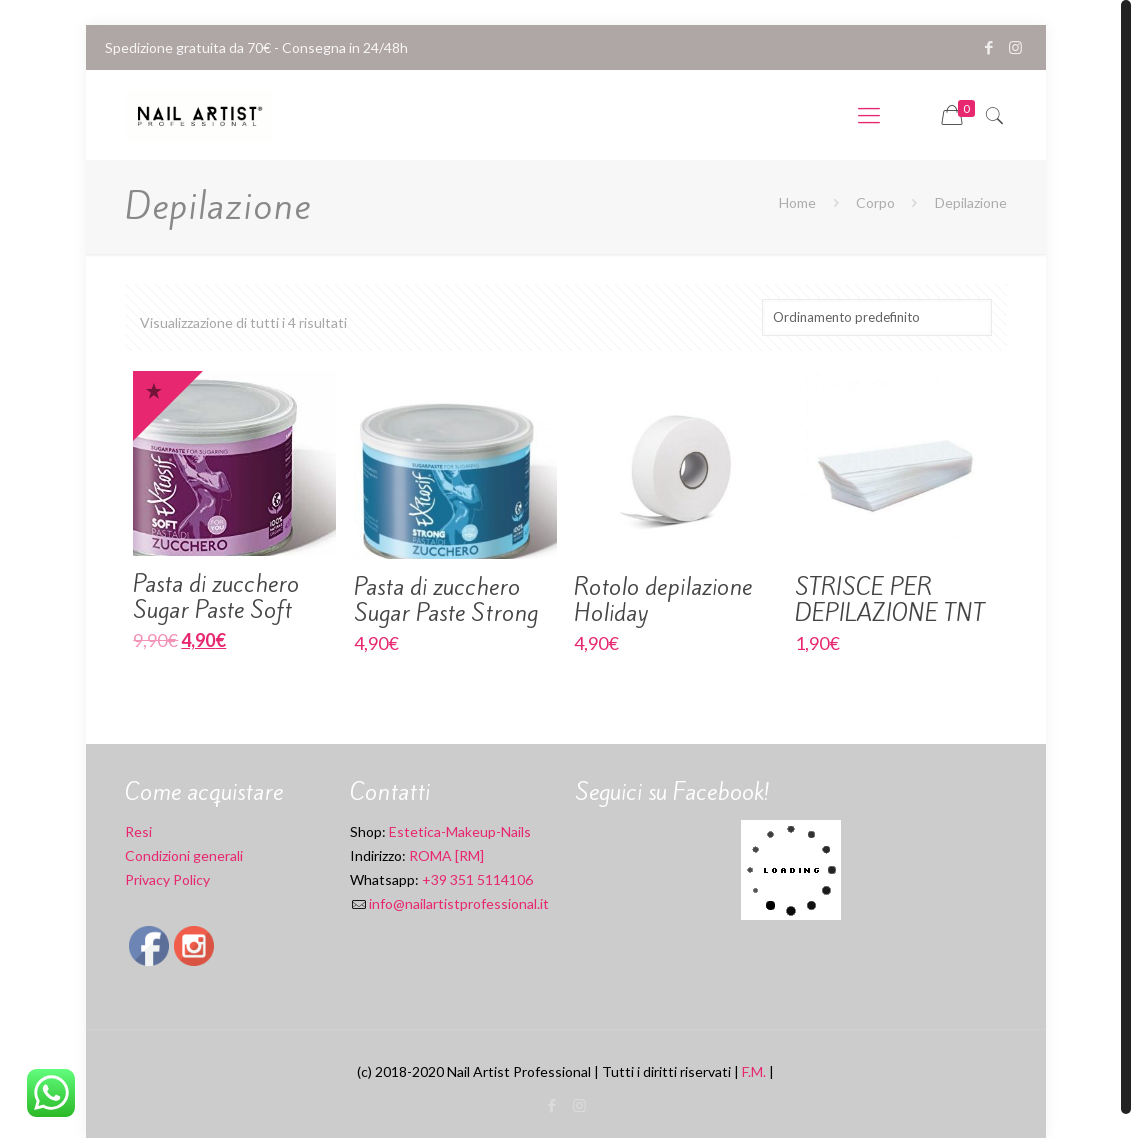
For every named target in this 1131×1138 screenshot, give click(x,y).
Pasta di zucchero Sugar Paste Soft (216, 597)
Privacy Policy (167, 879)
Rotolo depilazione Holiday (663, 600)
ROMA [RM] (445, 855)
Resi (138, 831)
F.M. (754, 1071)
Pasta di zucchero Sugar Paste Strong (446, 600)
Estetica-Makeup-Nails (460, 831)
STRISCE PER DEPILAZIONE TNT (890, 600)
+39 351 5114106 (477, 879)
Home (797, 202)
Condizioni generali (184, 855)
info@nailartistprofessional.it (459, 903)
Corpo (875, 202)
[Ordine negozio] (877, 317)
